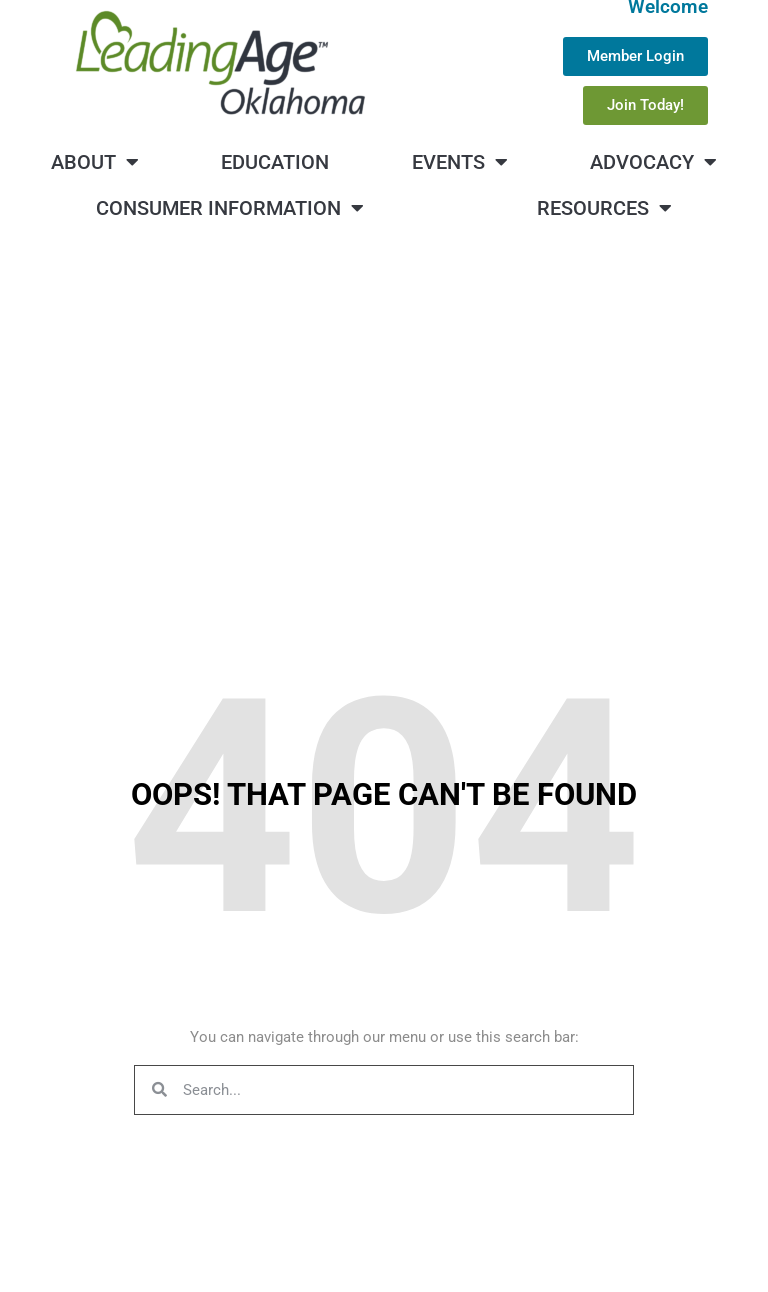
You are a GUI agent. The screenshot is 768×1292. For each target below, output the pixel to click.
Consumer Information (230, 208)
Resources (604, 208)
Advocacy (653, 162)
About (95, 162)
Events (460, 162)
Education (275, 162)
